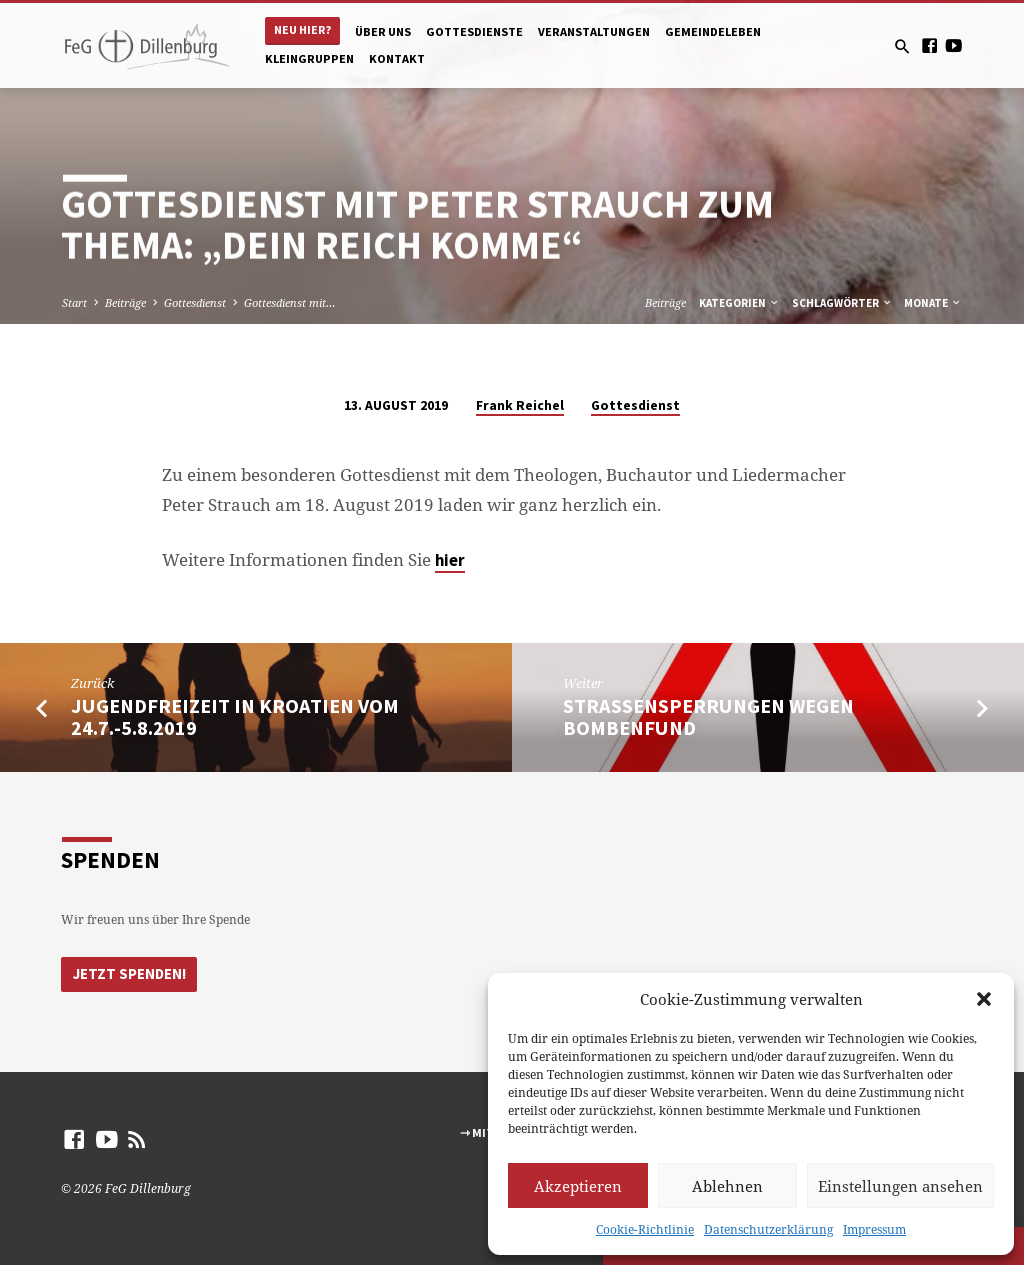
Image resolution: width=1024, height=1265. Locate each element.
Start (74, 302)
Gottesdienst (195, 302)
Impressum (874, 1229)
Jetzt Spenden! (127, 973)
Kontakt (397, 58)
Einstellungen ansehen (900, 1186)
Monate (933, 303)
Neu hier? (302, 29)
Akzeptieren (578, 1186)
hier (450, 560)
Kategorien (739, 303)
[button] (984, 999)
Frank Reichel (520, 405)
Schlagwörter (842, 303)
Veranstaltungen (594, 31)
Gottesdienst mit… (289, 302)
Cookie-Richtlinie (645, 1229)
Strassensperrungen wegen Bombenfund (708, 717)
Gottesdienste (474, 31)
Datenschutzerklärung (768, 1229)
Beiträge (125, 302)
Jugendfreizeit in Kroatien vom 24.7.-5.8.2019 (235, 717)
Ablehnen (727, 1186)
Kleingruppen (309, 58)
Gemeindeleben (713, 31)
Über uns (383, 31)
